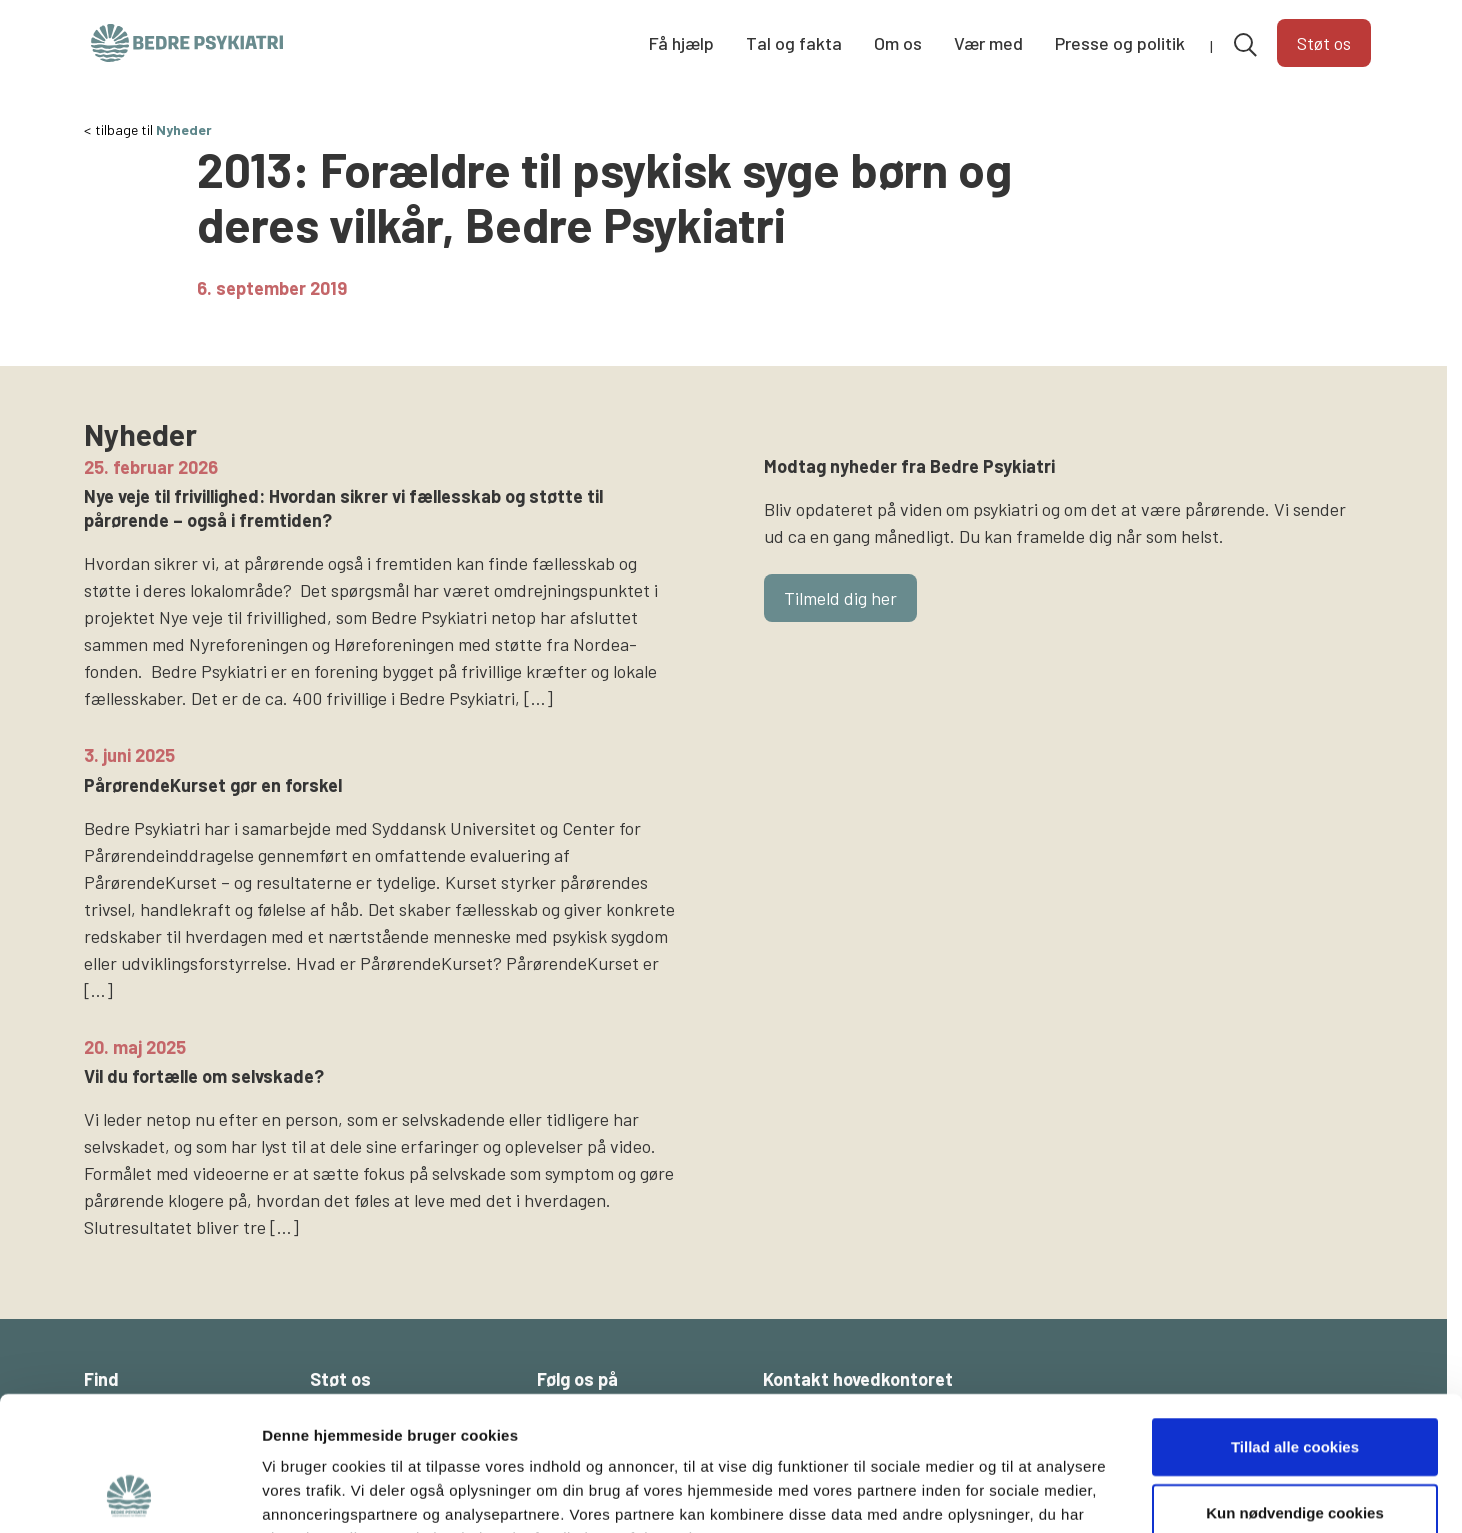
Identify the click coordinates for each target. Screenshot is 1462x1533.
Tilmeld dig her (840, 598)
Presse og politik (1120, 43)
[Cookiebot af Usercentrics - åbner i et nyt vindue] (129, 1494)
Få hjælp (681, 43)
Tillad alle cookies (1295, 1320)
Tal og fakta (794, 43)
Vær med (988, 43)
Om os (898, 43)
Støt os (1324, 43)
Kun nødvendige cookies (1295, 1386)
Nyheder (184, 129)
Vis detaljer (1039, 1493)
